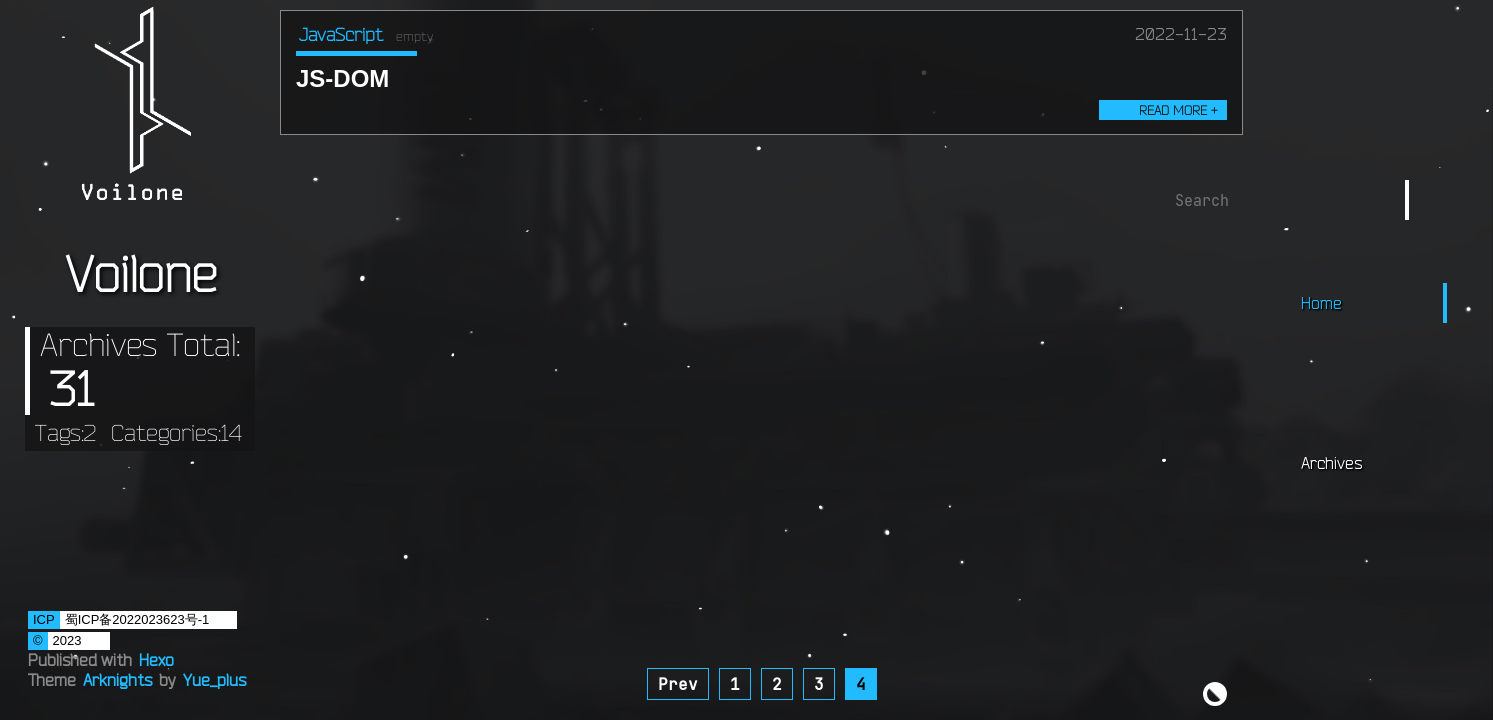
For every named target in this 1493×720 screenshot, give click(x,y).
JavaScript (341, 34)
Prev (678, 684)
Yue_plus (214, 680)
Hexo (156, 660)
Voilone (140, 273)
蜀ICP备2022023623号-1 (137, 619)
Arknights (117, 680)
